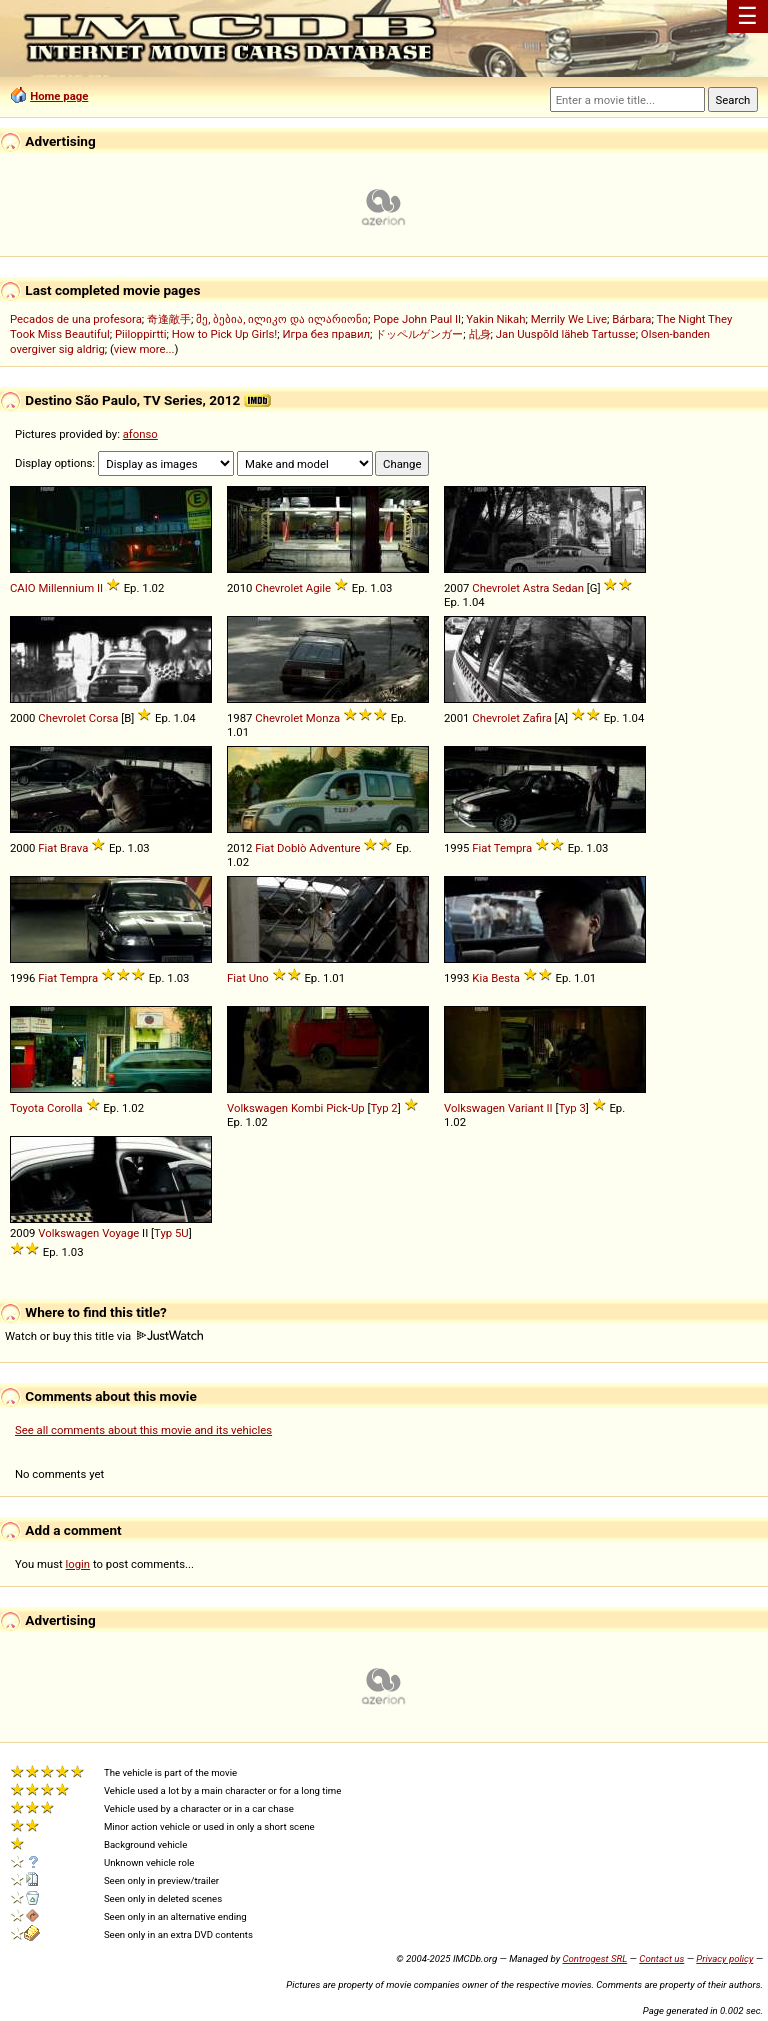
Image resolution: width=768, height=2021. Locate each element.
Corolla (65, 1108)
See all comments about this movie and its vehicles (143, 1430)
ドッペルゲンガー (419, 334)
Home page (59, 96)
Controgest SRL (594, 1958)
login (78, 1564)
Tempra (513, 848)
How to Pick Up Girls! (224, 334)
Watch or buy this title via (104, 1336)
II (100, 588)
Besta (505, 978)
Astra (536, 588)
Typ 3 (572, 1108)
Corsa (104, 718)
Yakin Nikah (495, 319)
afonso (140, 434)
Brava (74, 848)
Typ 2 (383, 1108)
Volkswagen (257, 1108)
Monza (323, 718)
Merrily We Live (569, 319)
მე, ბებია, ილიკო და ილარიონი (282, 319)
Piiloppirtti (141, 334)
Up (358, 1108)
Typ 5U (171, 1233)
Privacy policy (724, 1958)
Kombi (307, 1108)
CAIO (23, 588)
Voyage (120, 1233)
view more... (144, 349)
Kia (480, 978)
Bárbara (631, 319)
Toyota (27, 1108)
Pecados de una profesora (76, 319)
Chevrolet (279, 588)
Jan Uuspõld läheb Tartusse (566, 334)
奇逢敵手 (169, 319)
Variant (526, 1108)
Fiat (47, 848)
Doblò (291, 848)
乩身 (480, 334)
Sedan (568, 588)
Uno (259, 978)
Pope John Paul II (417, 319)
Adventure (334, 848)
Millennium (66, 588)
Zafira (537, 718)
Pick (337, 1108)
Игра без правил (326, 334)
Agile (318, 588)
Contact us (661, 1958)
